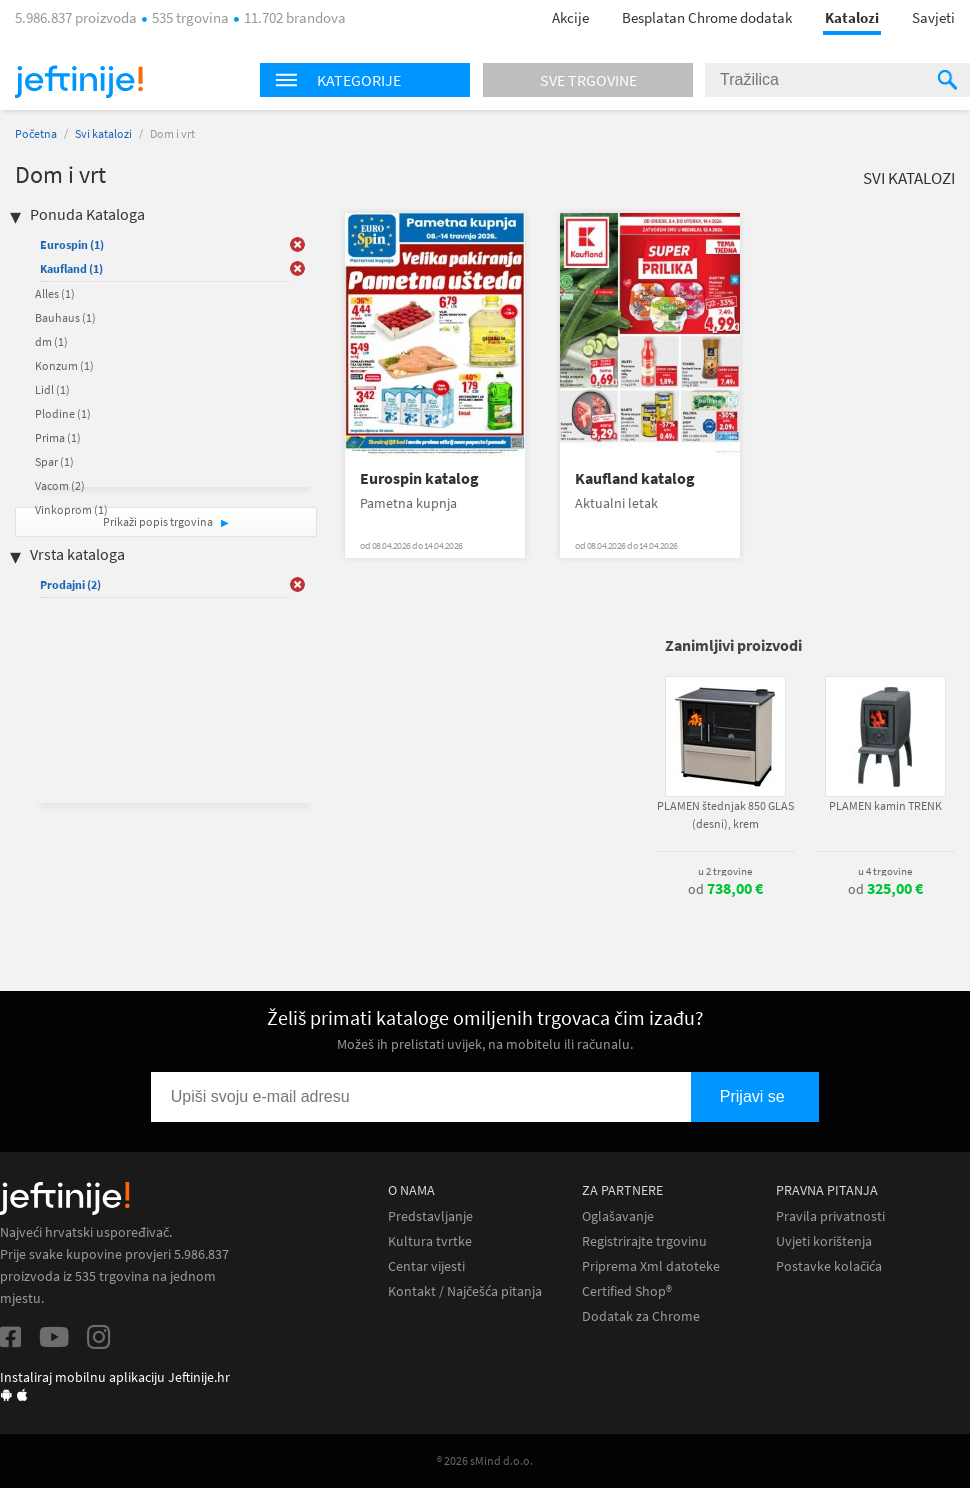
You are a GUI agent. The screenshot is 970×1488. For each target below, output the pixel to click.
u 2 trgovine (725, 871)
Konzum (64, 365)
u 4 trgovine (885, 871)
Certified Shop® (627, 1291)
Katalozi (852, 17)
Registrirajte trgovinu (644, 1241)
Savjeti (933, 17)
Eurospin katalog (419, 478)
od (725, 889)
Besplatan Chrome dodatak (707, 17)
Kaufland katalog (635, 478)
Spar (54, 461)
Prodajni (70, 584)
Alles (55, 293)
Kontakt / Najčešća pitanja (465, 1291)
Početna (36, 133)
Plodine (63, 413)
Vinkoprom (71, 509)
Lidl (52, 389)
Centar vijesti (426, 1266)
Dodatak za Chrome (641, 1316)
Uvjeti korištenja (824, 1241)
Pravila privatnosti (830, 1216)
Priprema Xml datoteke (651, 1266)
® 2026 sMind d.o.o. (485, 1460)
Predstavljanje (430, 1216)
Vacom (60, 485)
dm (51, 341)
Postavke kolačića (829, 1266)
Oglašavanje (618, 1216)
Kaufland (71, 268)
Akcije (570, 17)
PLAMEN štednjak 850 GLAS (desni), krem (725, 814)
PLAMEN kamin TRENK (885, 805)
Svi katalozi (103, 133)
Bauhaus (65, 317)
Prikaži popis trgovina (159, 521)
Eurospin (72, 244)
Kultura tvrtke (430, 1241)
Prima (58, 437)
